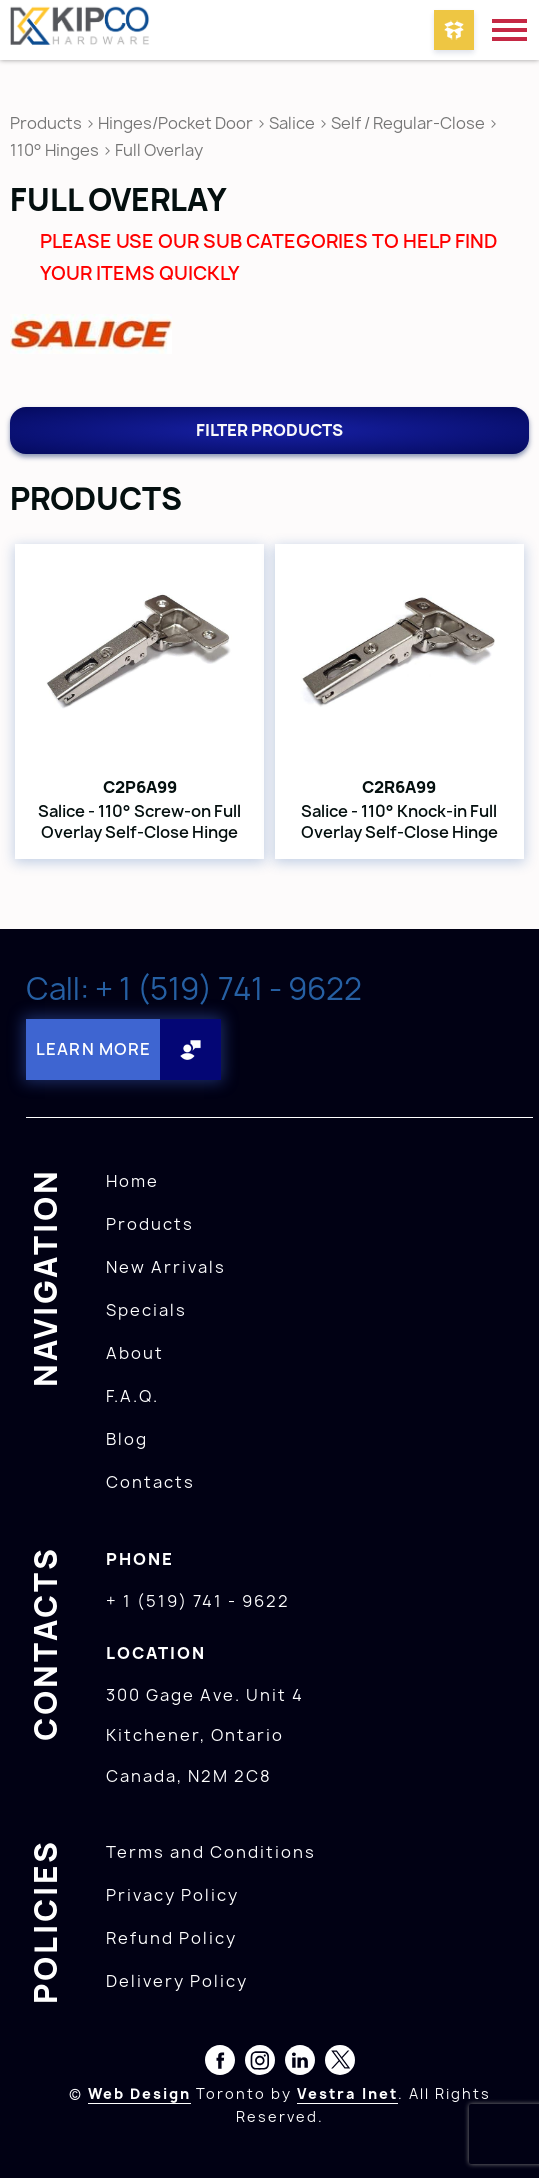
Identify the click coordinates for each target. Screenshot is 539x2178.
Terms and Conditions (211, 1852)
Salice (293, 123)
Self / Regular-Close (408, 123)
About (135, 1353)
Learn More (93, 1049)
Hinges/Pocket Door (175, 123)
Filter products (269, 430)
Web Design (139, 2093)
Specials (146, 1310)
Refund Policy (171, 1938)
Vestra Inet (347, 2093)
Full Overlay (159, 150)
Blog (127, 1439)
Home (132, 1181)
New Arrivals (166, 1267)
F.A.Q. (132, 1396)
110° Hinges (54, 150)
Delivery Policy (177, 1981)
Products (46, 123)
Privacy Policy (172, 1895)
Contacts (150, 1482)
